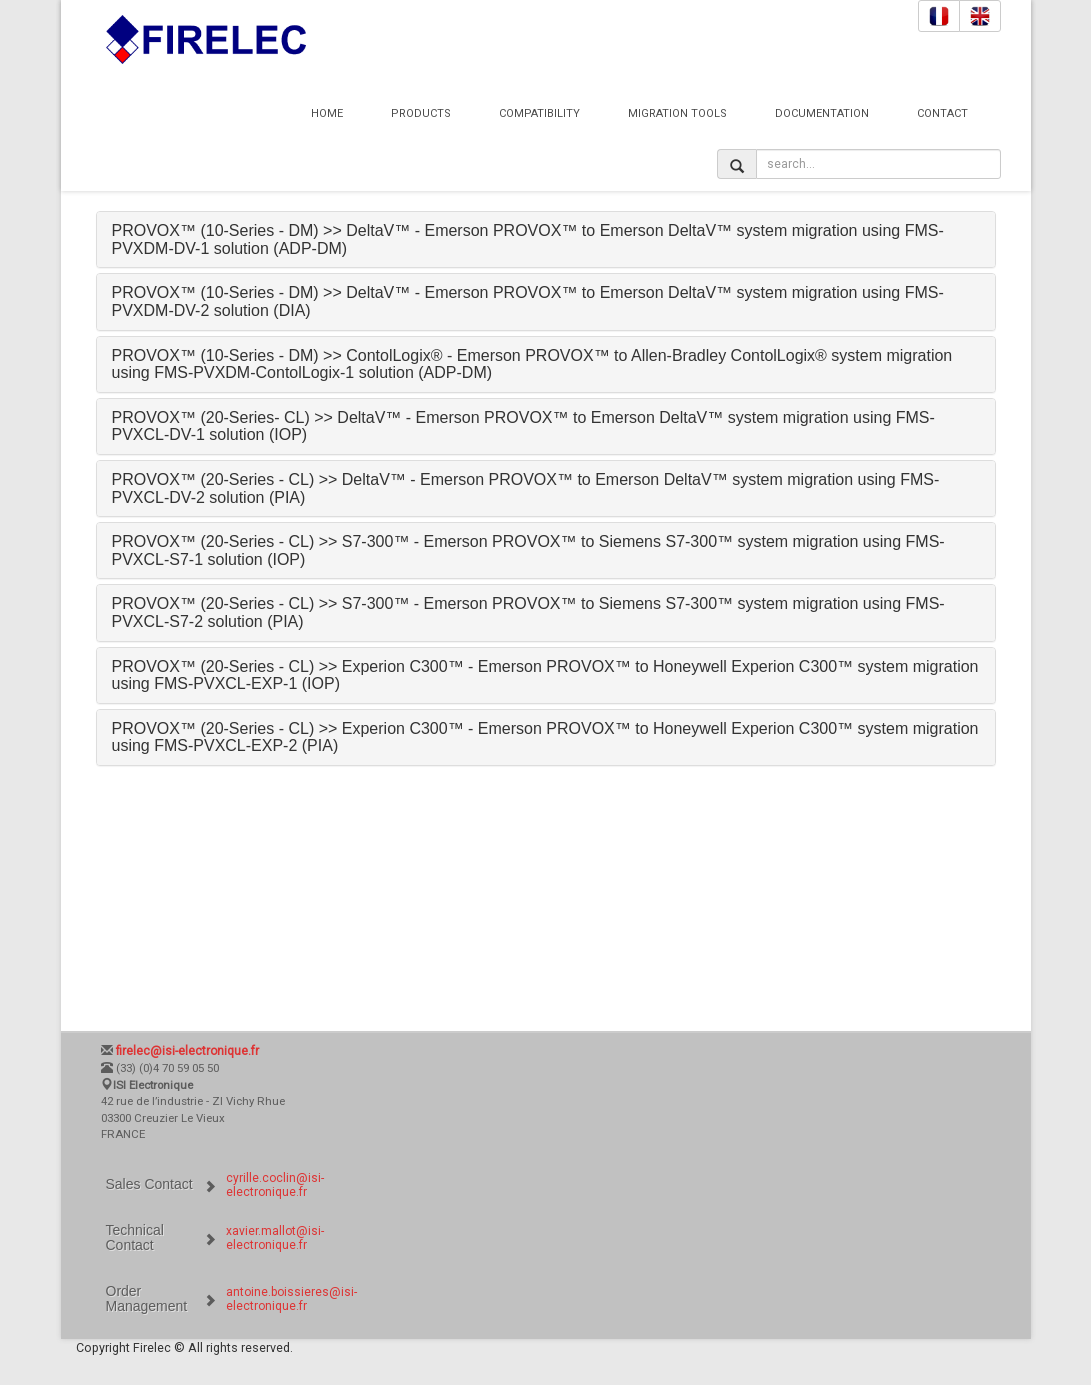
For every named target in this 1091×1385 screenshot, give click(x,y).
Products (421, 113)
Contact (942, 113)
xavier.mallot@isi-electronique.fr (275, 1238)
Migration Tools (677, 113)
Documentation (822, 113)
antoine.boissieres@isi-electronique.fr (291, 1299)
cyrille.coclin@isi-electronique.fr (275, 1185)
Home (327, 113)
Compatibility (539, 113)
